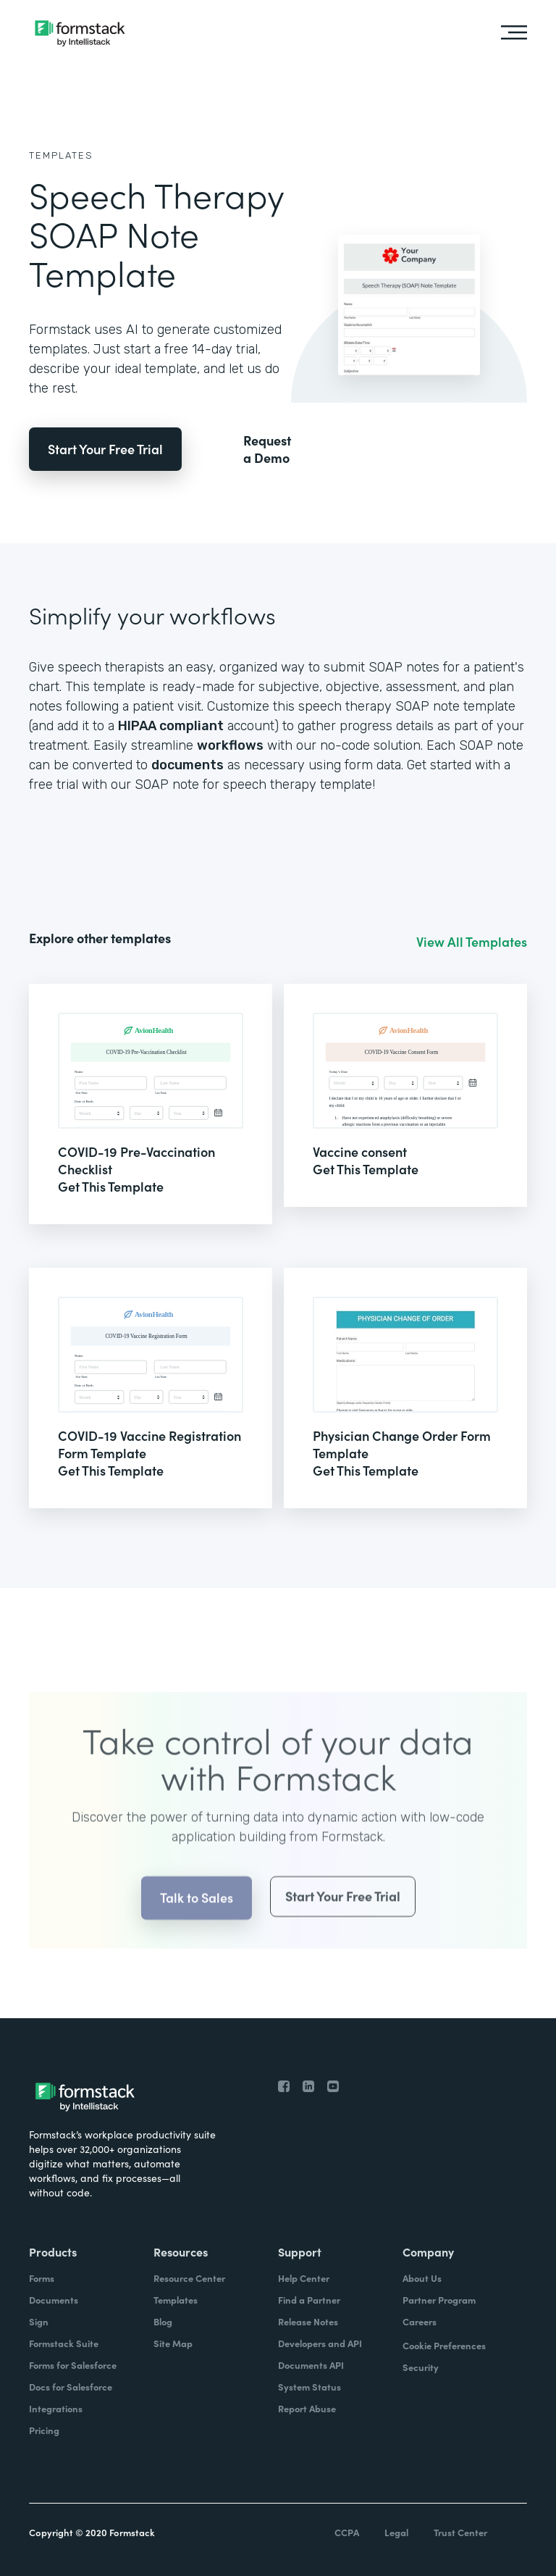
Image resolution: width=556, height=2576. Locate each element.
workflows (230, 745)
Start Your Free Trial (105, 449)
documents (187, 765)
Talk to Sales (196, 1915)
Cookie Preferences (444, 2345)
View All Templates (471, 941)
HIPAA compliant (171, 726)
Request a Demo (267, 449)
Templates (61, 155)
